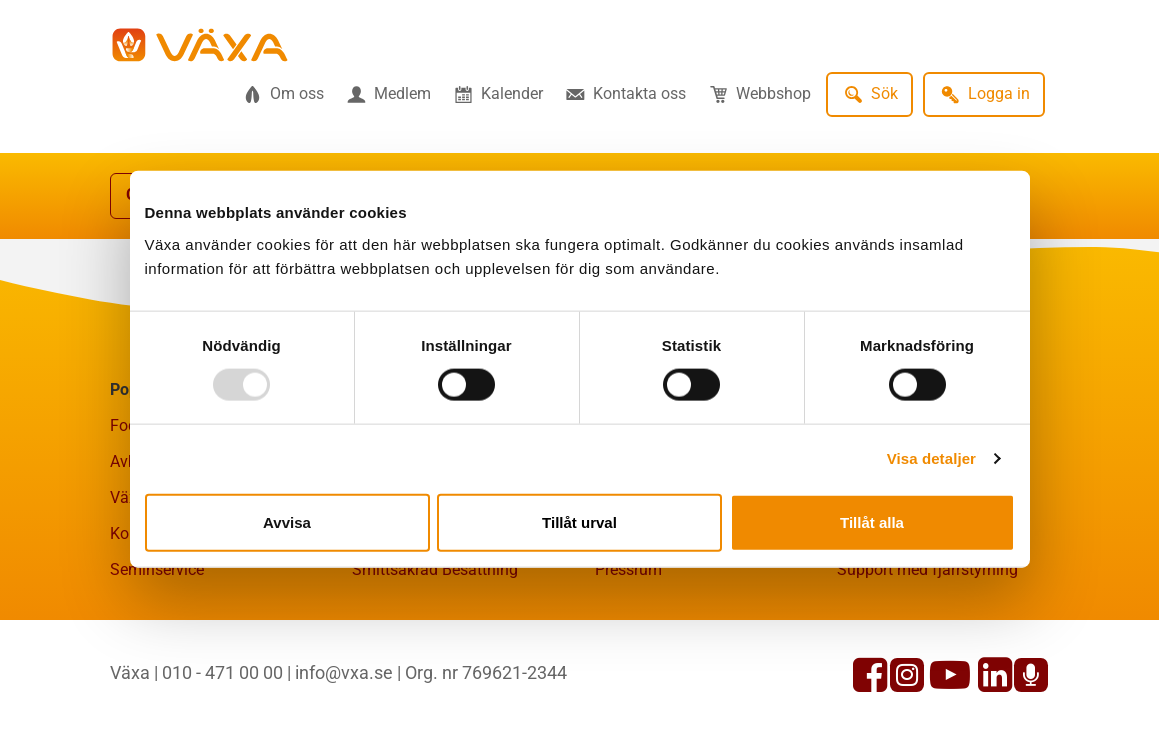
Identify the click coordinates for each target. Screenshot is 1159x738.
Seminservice (157, 569)
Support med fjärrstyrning (927, 569)
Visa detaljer (931, 458)
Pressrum (628, 569)
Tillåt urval (579, 521)
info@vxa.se (344, 672)
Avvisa (287, 521)
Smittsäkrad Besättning (435, 569)
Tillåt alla (872, 521)
